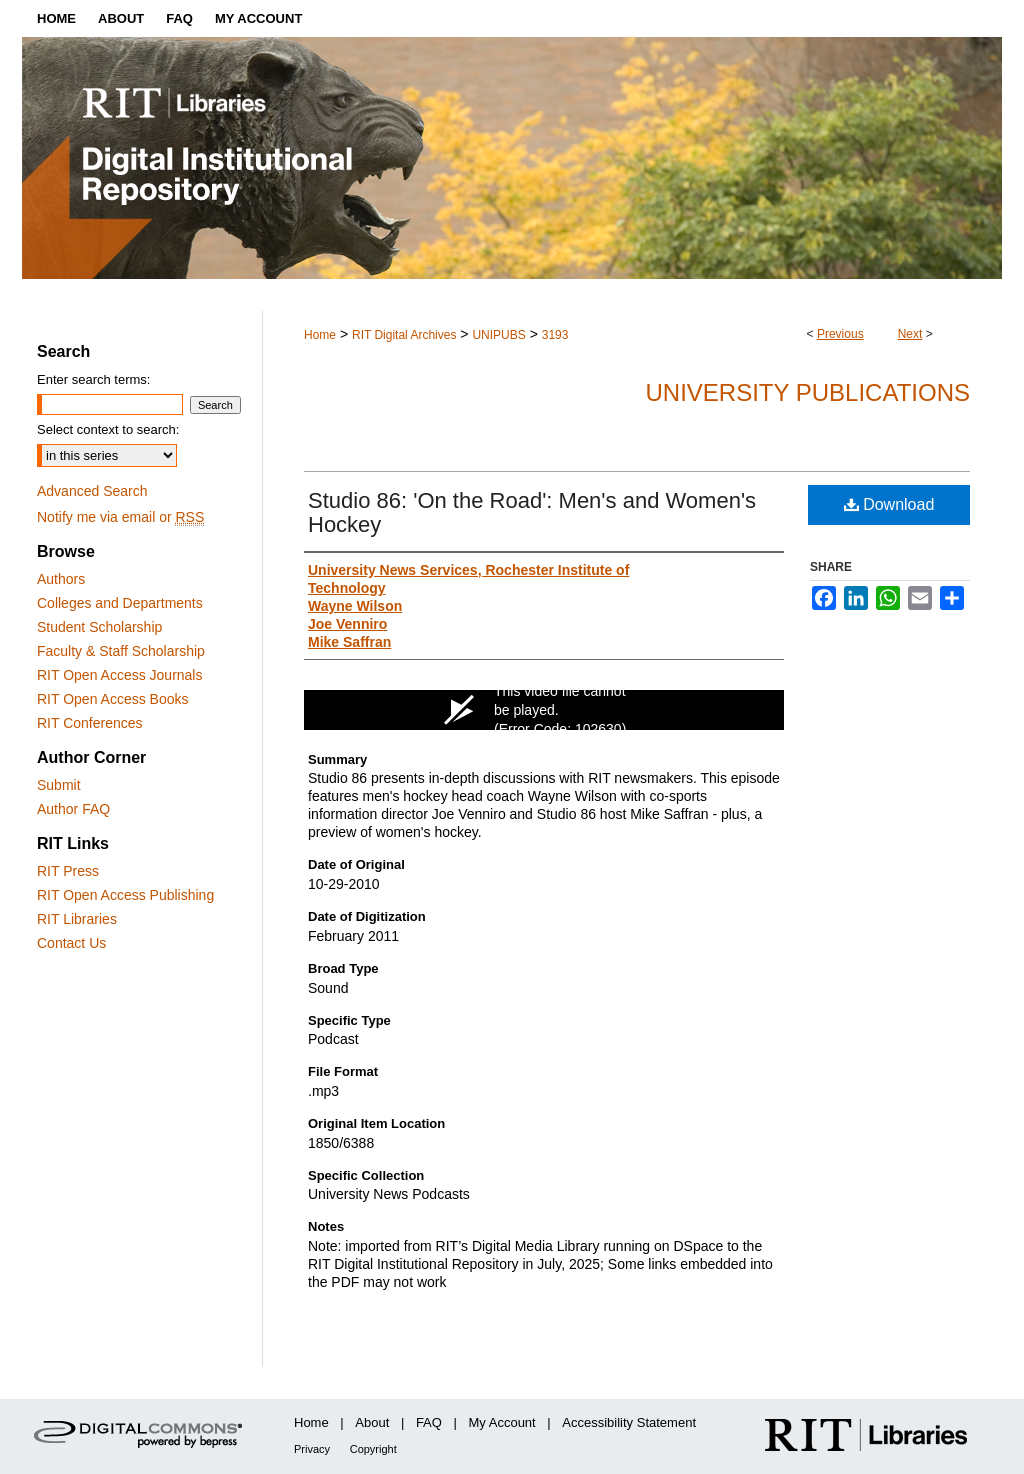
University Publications (807, 392)
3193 (555, 335)
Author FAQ (73, 809)
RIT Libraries (77, 919)
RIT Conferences (90, 723)
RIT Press (68, 871)
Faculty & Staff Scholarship (121, 651)
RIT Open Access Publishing (125, 895)
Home (320, 335)
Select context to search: (108, 429)
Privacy (312, 1449)
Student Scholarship (99, 627)
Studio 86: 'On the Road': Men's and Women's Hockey (532, 512)
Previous (840, 334)
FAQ (429, 1422)
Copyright (373, 1449)
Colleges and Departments (120, 603)
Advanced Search (92, 491)
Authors (61, 579)
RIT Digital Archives (404, 335)
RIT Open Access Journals (119, 675)
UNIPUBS (498, 335)
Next (910, 334)
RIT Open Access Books (112, 699)
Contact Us (71, 943)
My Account (502, 1422)
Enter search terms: (93, 379)
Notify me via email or (120, 517)
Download (889, 504)
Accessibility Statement (629, 1422)
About (372, 1422)
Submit (59, 785)
